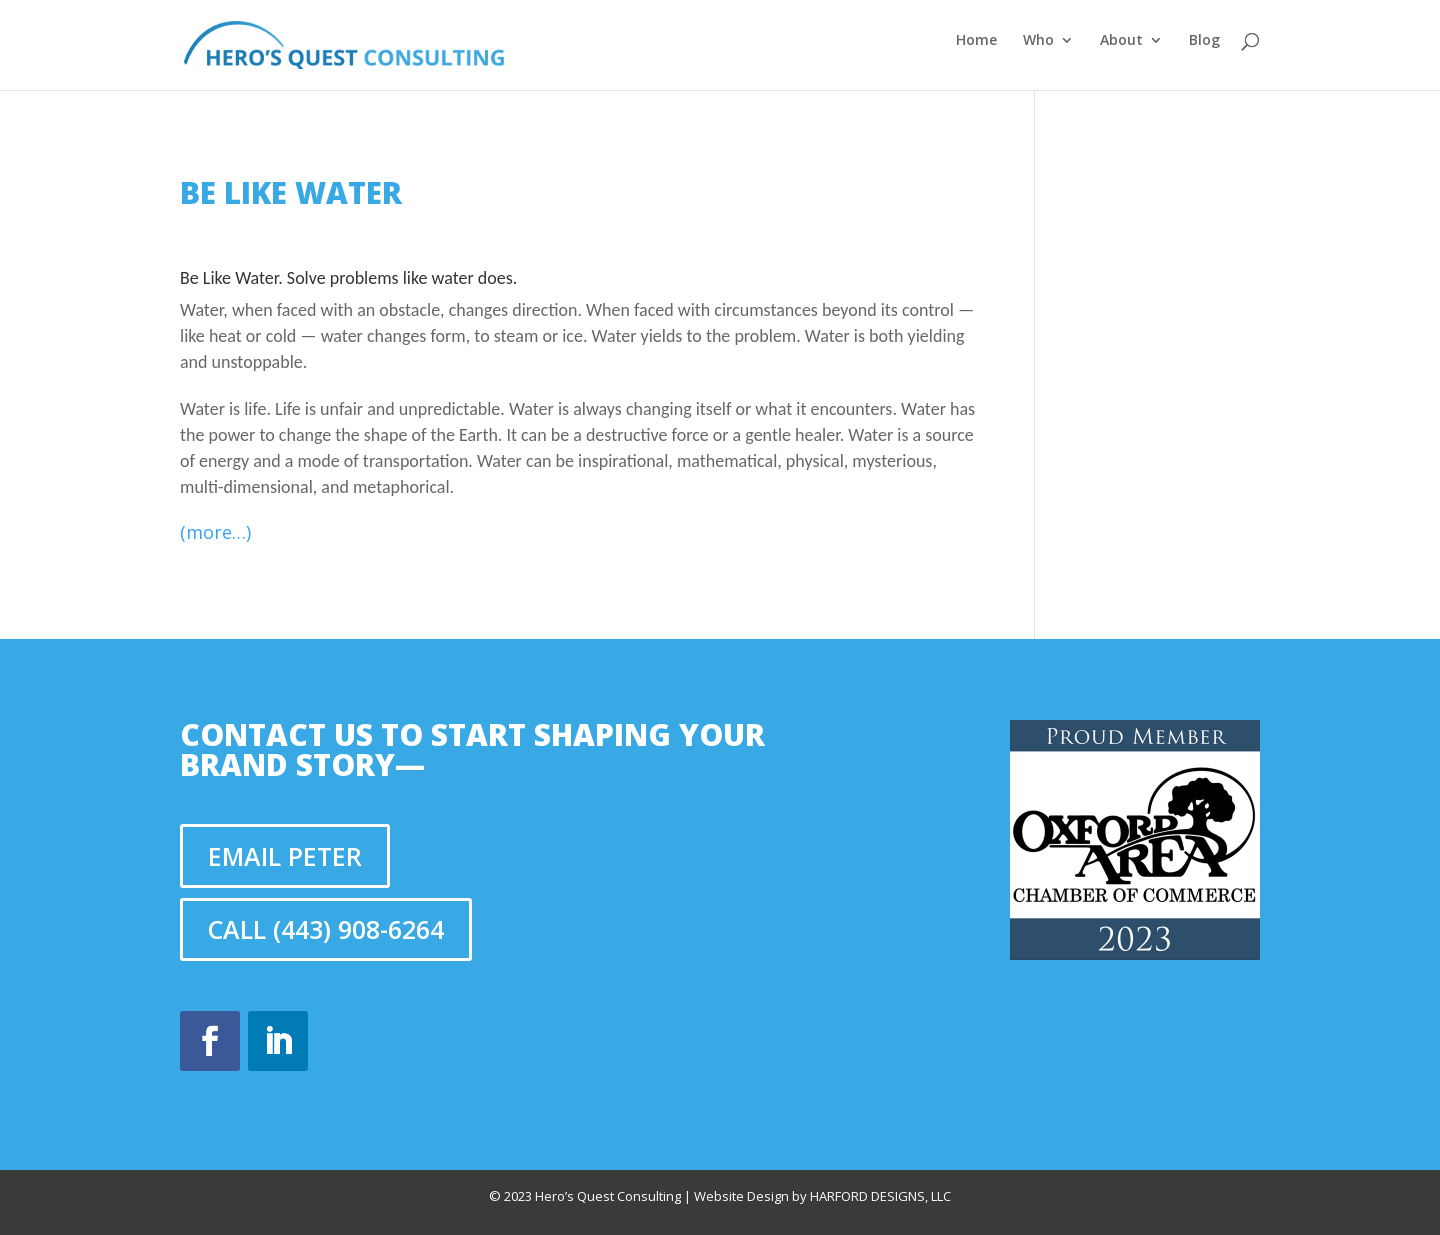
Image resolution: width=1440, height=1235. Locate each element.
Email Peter (285, 856)
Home (976, 41)
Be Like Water (291, 192)
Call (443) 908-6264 (326, 929)
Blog (1204, 41)
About (1121, 41)
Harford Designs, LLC (880, 1196)
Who (1038, 41)
